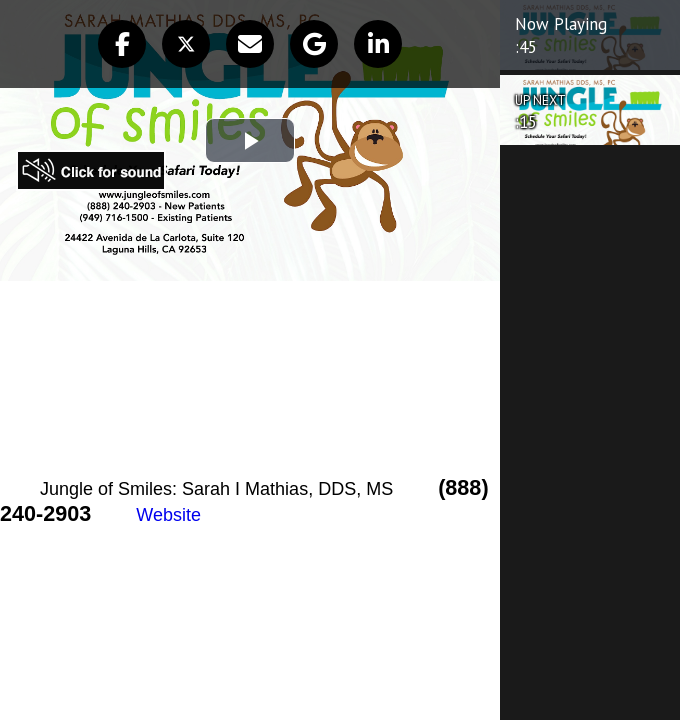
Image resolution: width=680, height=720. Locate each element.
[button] (122, 44)
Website (168, 515)
